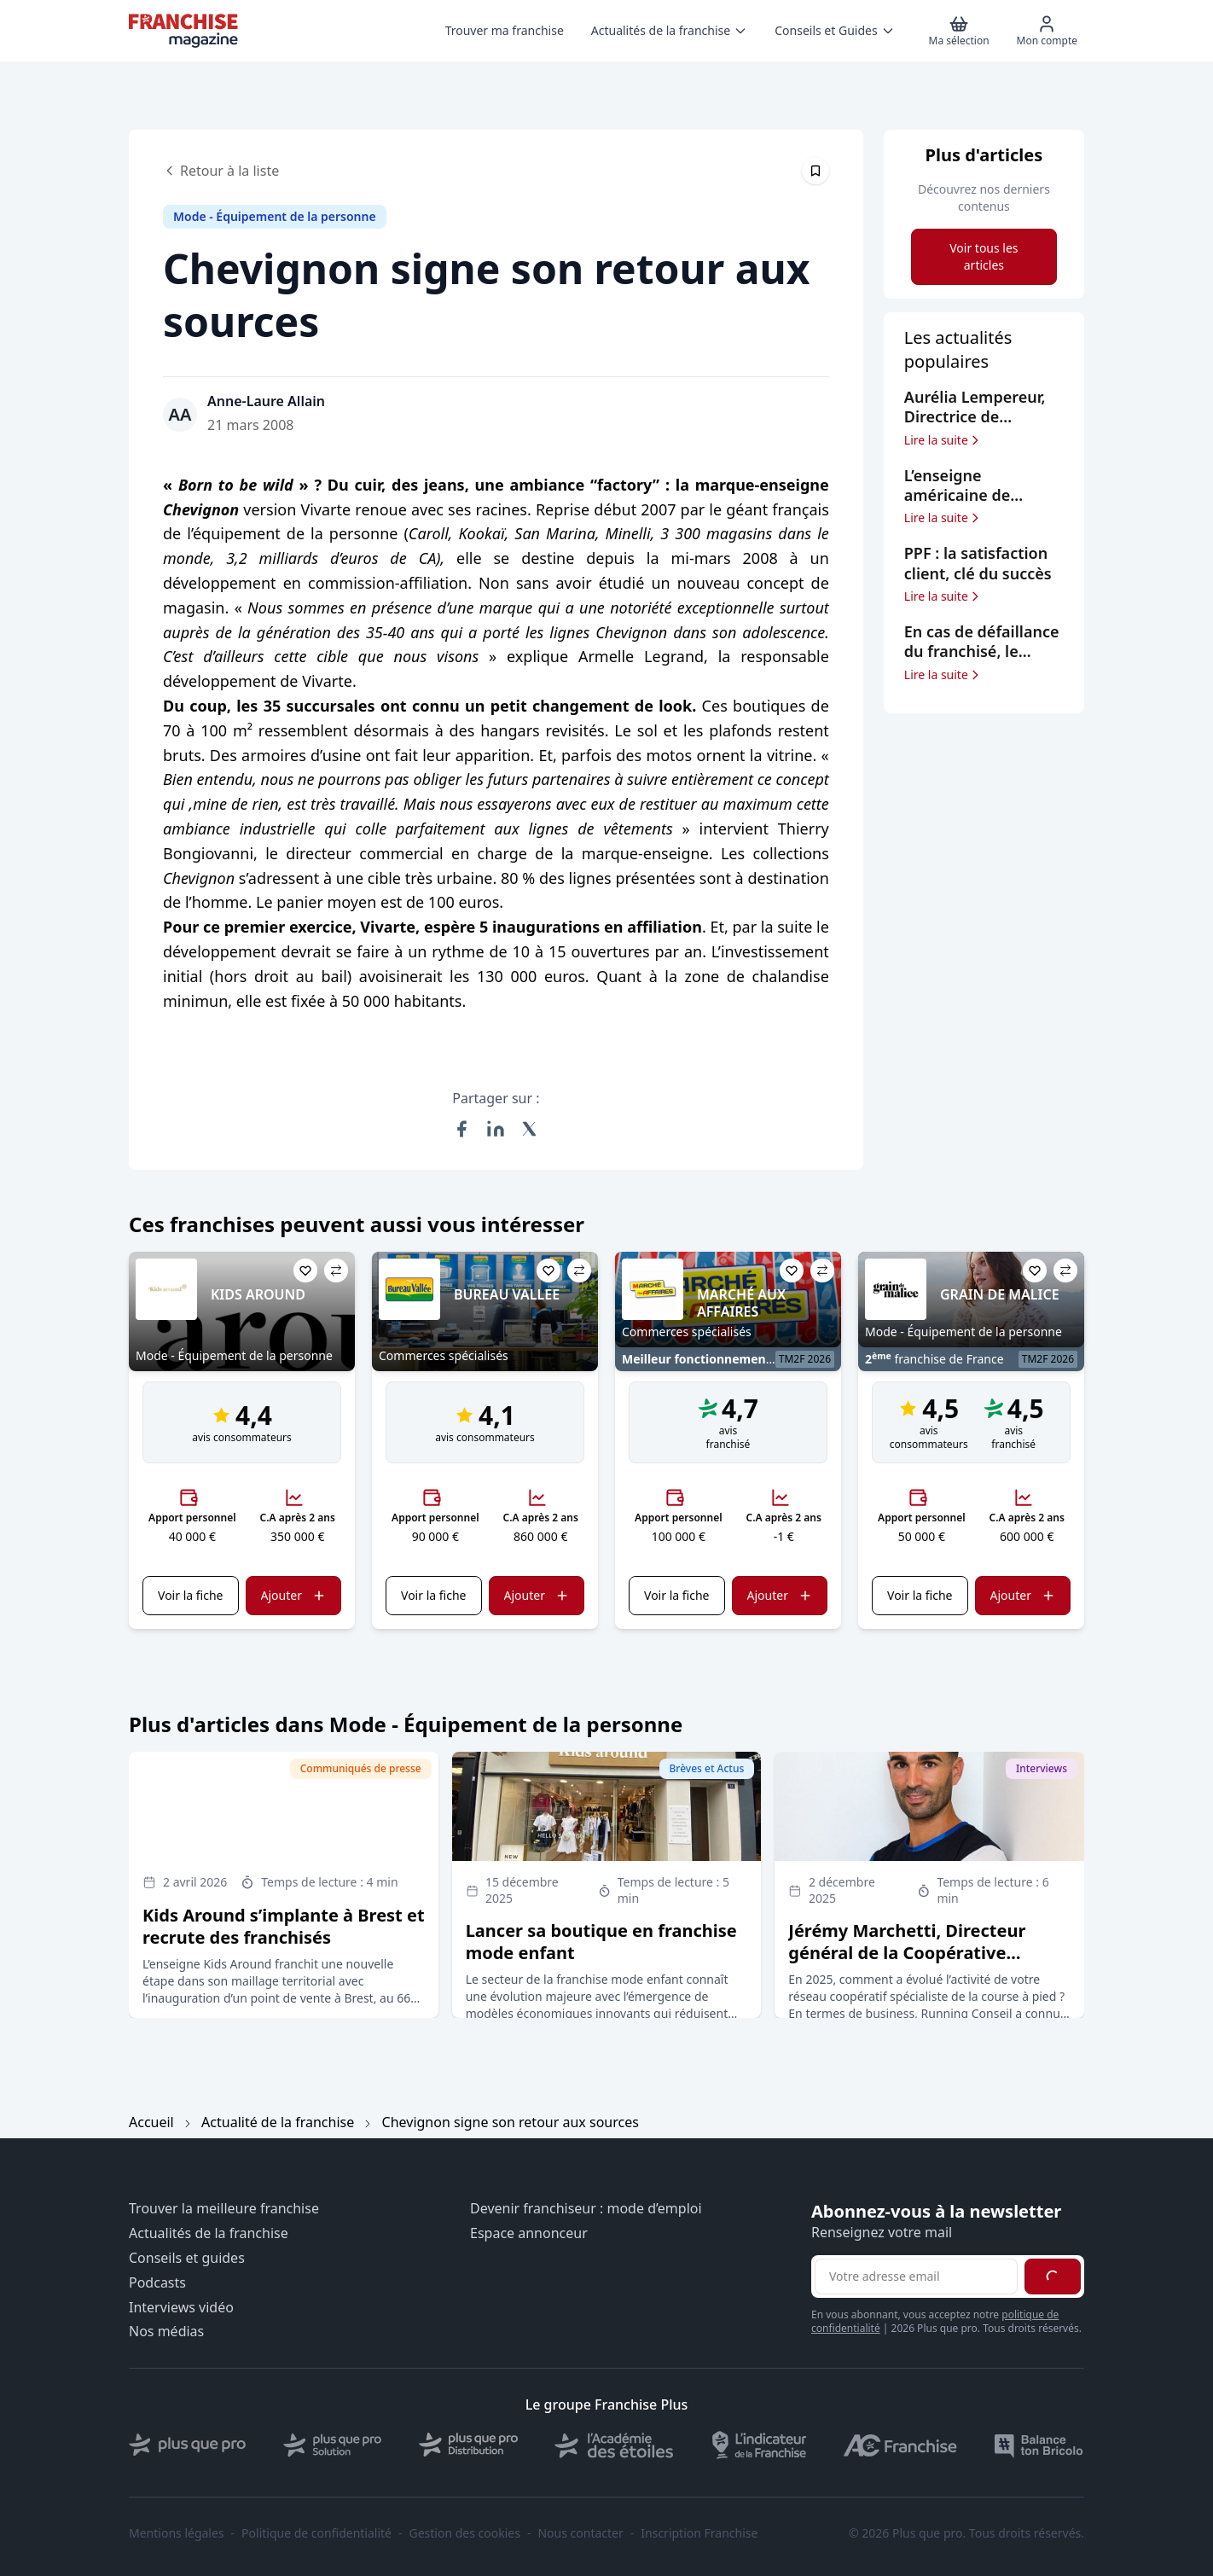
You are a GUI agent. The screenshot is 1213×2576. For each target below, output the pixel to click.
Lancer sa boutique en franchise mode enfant (601, 1941)
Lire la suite (943, 440)
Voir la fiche (190, 1595)
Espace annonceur (529, 2233)
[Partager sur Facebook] (461, 1129)
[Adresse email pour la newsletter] (916, 2276)
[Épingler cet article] (815, 170)
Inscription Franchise (699, 2533)
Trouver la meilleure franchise (224, 2209)
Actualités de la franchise (208, 2233)
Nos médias (166, 2331)
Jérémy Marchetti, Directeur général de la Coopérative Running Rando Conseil (906, 1952)
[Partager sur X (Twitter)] (529, 1129)
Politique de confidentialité (316, 2533)
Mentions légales (176, 2533)
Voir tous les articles (983, 256)
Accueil (151, 2122)
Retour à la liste (221, 170)
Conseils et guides (187, 2258)
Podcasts (157, 2283)
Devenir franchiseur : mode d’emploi (586, 2209)
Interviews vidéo (181, 2308)
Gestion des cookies (464, 2533)
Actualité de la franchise (277, 2122)
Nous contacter (580, 2533)
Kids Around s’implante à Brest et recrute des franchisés (283, 1926)
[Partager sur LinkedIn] (495, 1129)
